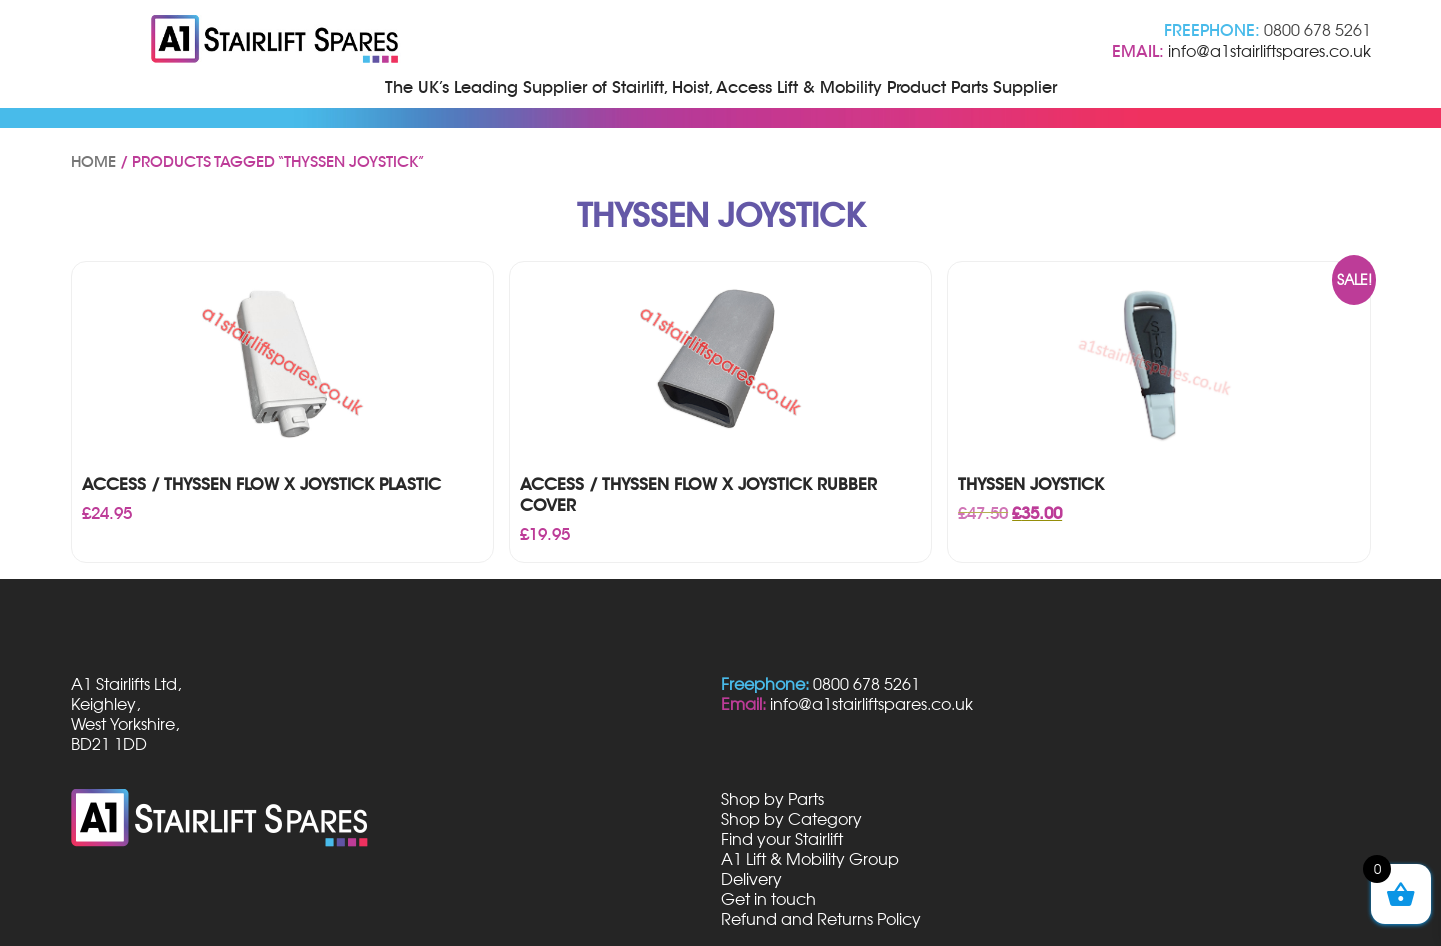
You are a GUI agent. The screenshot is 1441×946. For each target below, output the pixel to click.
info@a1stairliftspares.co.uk (1269, 51)
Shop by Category (791, 819)
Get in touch (768, 899)
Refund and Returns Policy (821, 919)
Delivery (751, 879)
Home (93, 162)
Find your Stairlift (782, 839)
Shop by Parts (772, 799)
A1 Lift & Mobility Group (810, 859)
